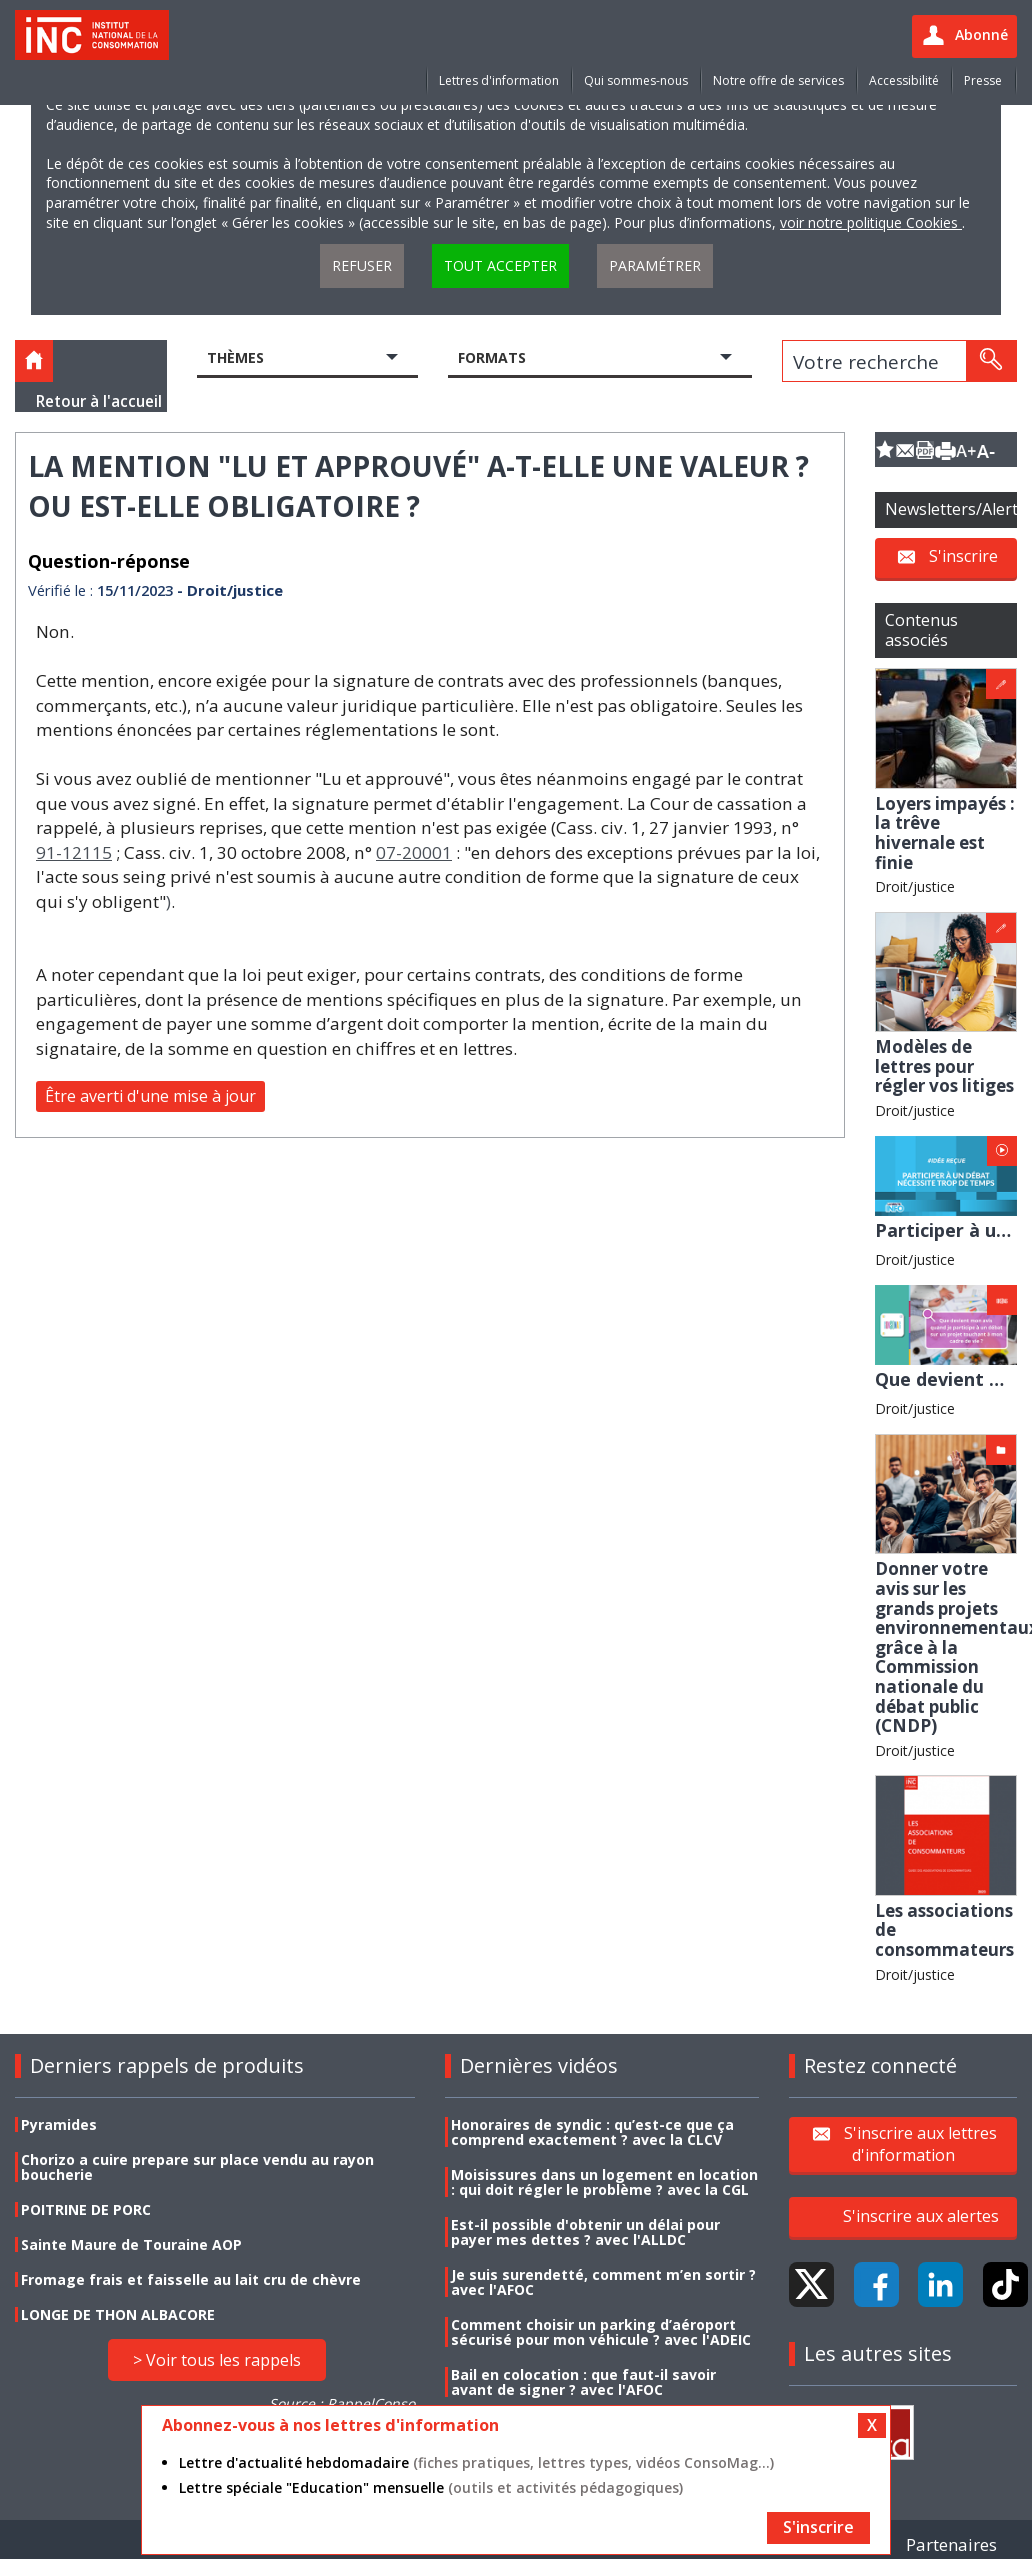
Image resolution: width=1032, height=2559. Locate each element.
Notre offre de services (778, 80)
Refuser (362, 265)
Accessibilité (904, 80)
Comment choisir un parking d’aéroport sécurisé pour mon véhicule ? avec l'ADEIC (601, 2332)
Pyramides (59, 2124)
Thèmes (235, 357)
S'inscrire (963, 556)
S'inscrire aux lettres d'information (920, 2144)
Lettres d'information (499, 80)
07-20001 (414, 852)
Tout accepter (500, 265)
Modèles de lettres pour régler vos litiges (944, 1066)
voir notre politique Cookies (871, 222)
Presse (983, 80)
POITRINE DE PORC (86, 2209)
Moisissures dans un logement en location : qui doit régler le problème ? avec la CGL (604, 2182)
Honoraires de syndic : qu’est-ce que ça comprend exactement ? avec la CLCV (592, 2132)
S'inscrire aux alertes (921, 2216)
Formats (492, 357)
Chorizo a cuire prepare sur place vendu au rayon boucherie (197, 2167)
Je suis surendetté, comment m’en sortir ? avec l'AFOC (603, 2282)
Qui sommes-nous (636, 80)
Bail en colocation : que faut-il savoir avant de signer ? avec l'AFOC (583, 2382)
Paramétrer (655, 265)
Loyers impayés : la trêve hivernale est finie (945, 833)
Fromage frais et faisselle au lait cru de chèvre (191, 2279)
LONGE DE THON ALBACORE (118, 2314)
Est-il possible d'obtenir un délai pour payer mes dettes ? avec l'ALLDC (585, 2232)
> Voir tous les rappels (217, 2360)
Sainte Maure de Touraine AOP (131, 2244)
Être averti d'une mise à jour (150, 1096)
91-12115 (74, 852)
